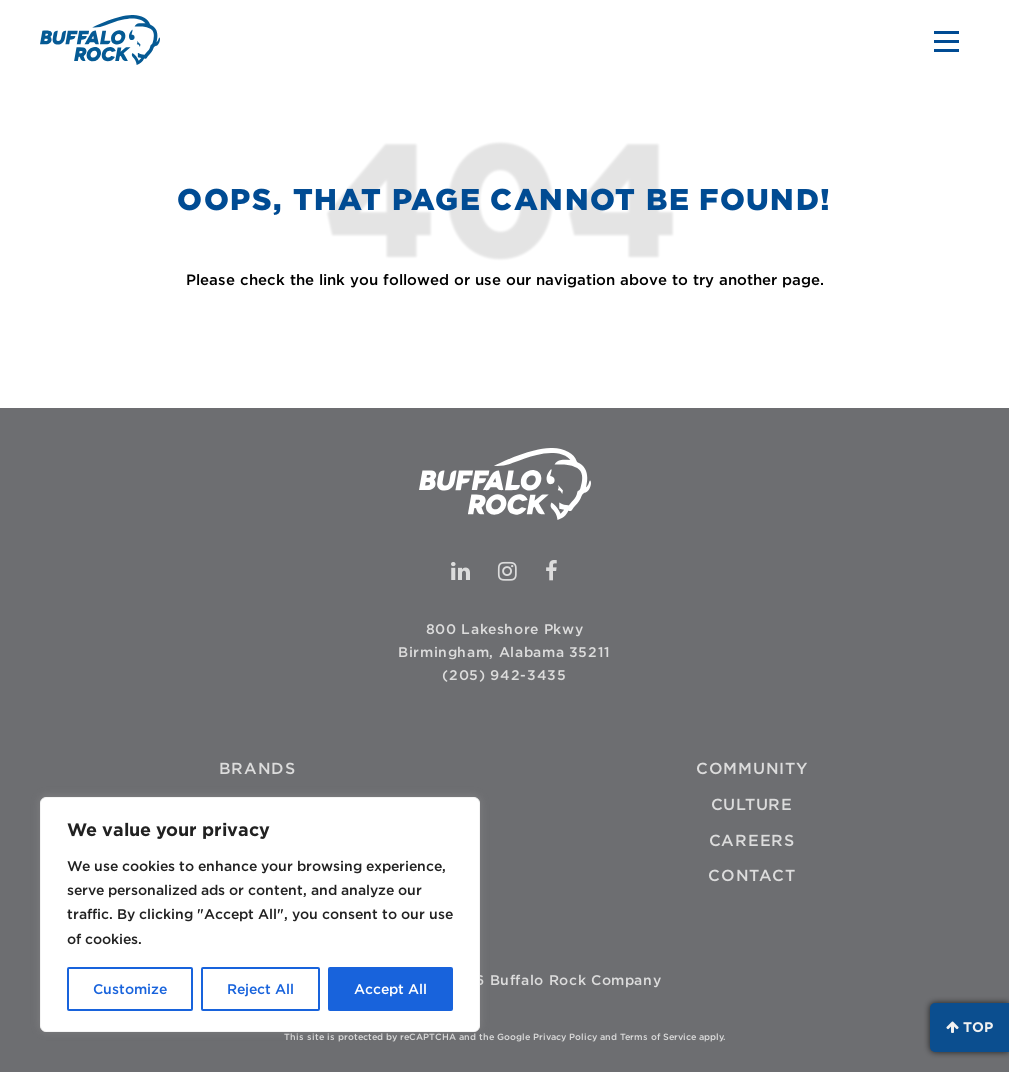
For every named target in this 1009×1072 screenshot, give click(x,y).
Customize (130, 989)
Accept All (390, 989)
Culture (752, 804)
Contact (751, 875)
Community (752, 768)
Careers (752, 840)
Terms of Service (658, 1036)
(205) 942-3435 (504, 675)
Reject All (260, 989)
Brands (257, 768)
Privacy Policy (565, 1036)
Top (969, 1027)
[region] (260, 914)
